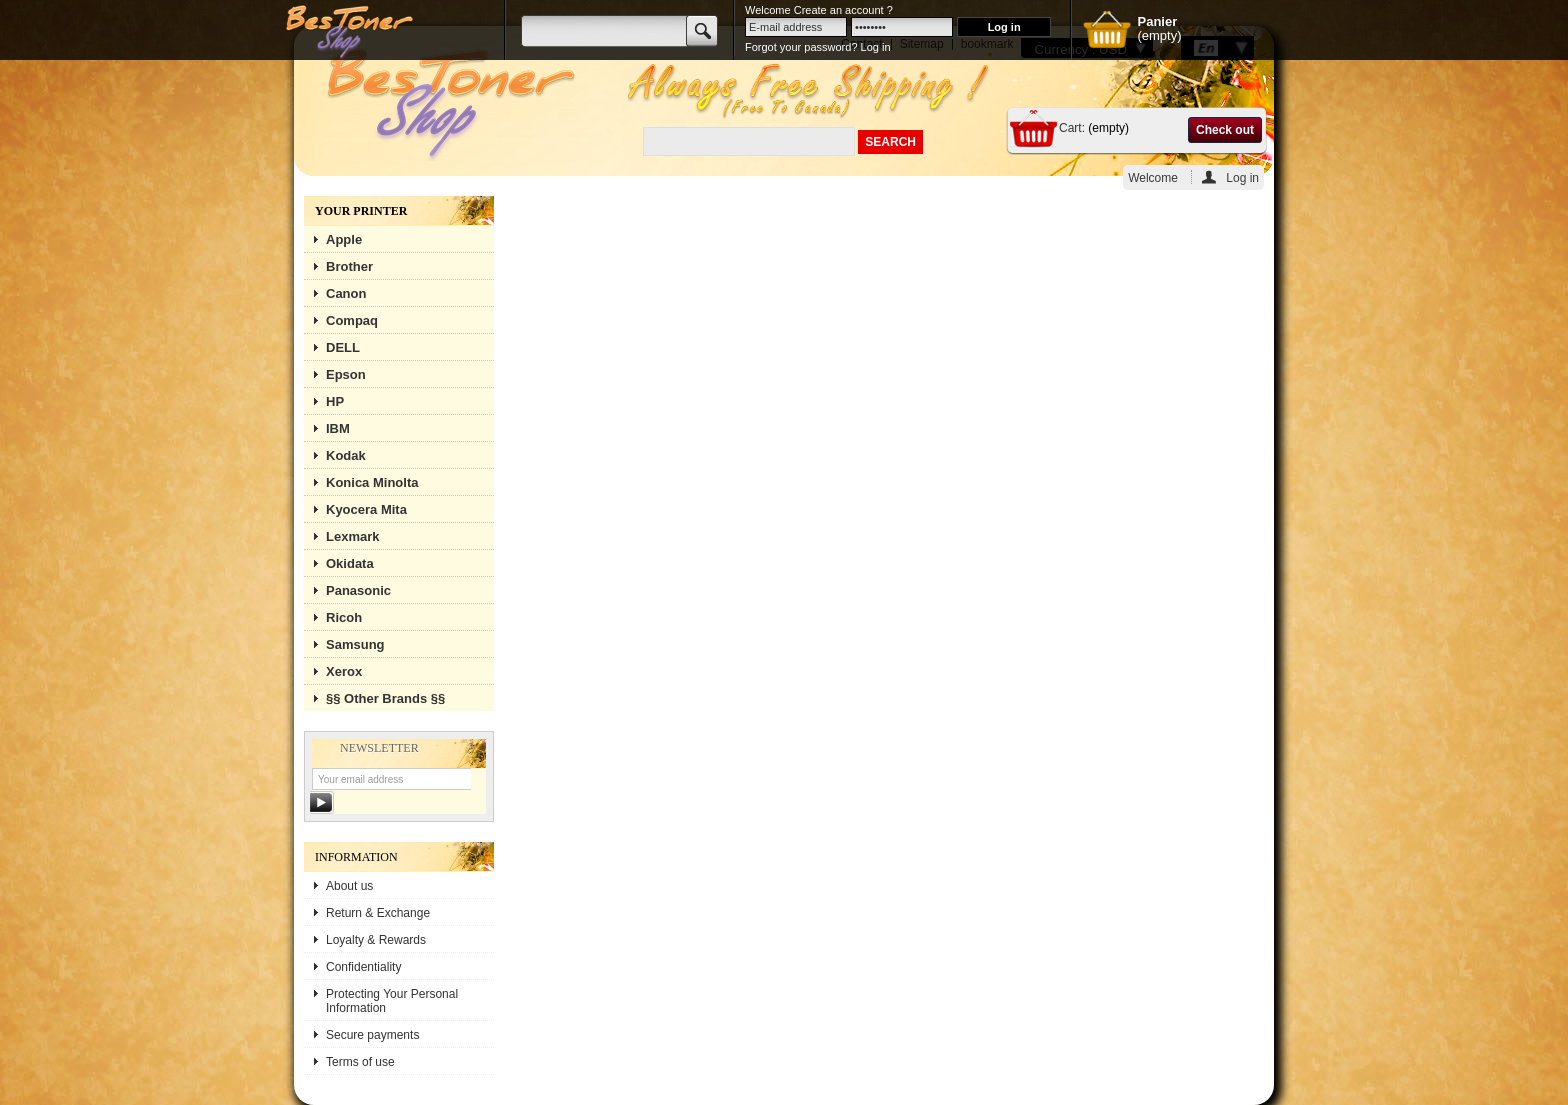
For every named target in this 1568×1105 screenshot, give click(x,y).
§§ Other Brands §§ (385, 698)
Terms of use (360, 1062)
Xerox (344, 671)
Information (356, 857)
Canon (346, 293)
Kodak (346, 455)
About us (349, 886)
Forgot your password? (801, 47)
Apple (344, 239)
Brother (349, 266)
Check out (1225, 130)
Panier (1157, 21)
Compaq (352, 320)
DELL (343, 347)
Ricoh (344, 617)
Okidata (350, 563)
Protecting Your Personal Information (392, 1001)
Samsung (355, 644)
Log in (1242, 177)
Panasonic (358, 590)
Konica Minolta (372, 482)
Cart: (1072, 128)
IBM (338, 428)
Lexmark (352, 536)
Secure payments (372, 1035)
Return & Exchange (378, 913)
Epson (346, 374)
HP (335, 401)
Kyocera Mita (366, 509)
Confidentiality (363, 967)
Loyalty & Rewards (376, 940)
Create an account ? (843, 10)
